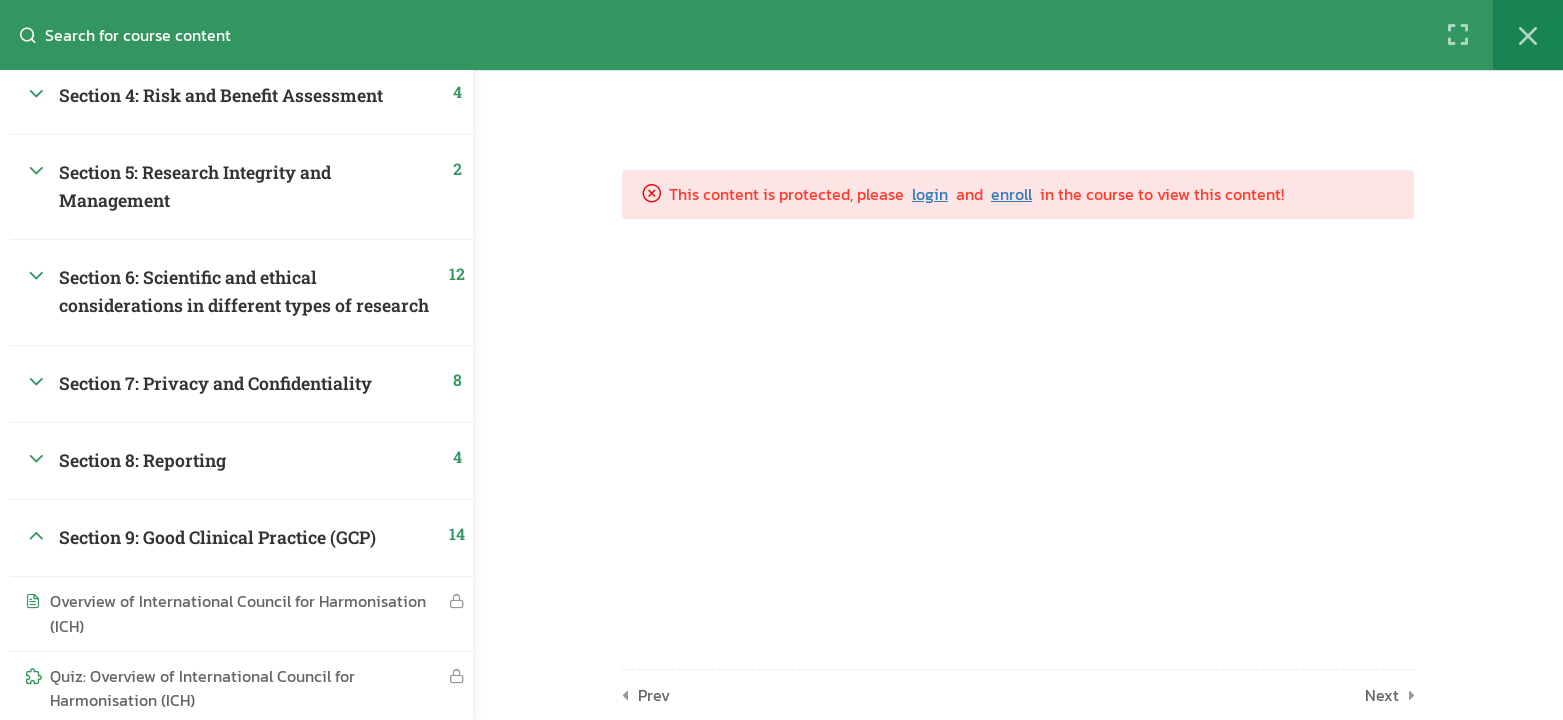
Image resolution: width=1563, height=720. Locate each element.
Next (1383, 695)
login (931, 194)
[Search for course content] (26, 35)
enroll (1012, 194)
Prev (655, 695)
